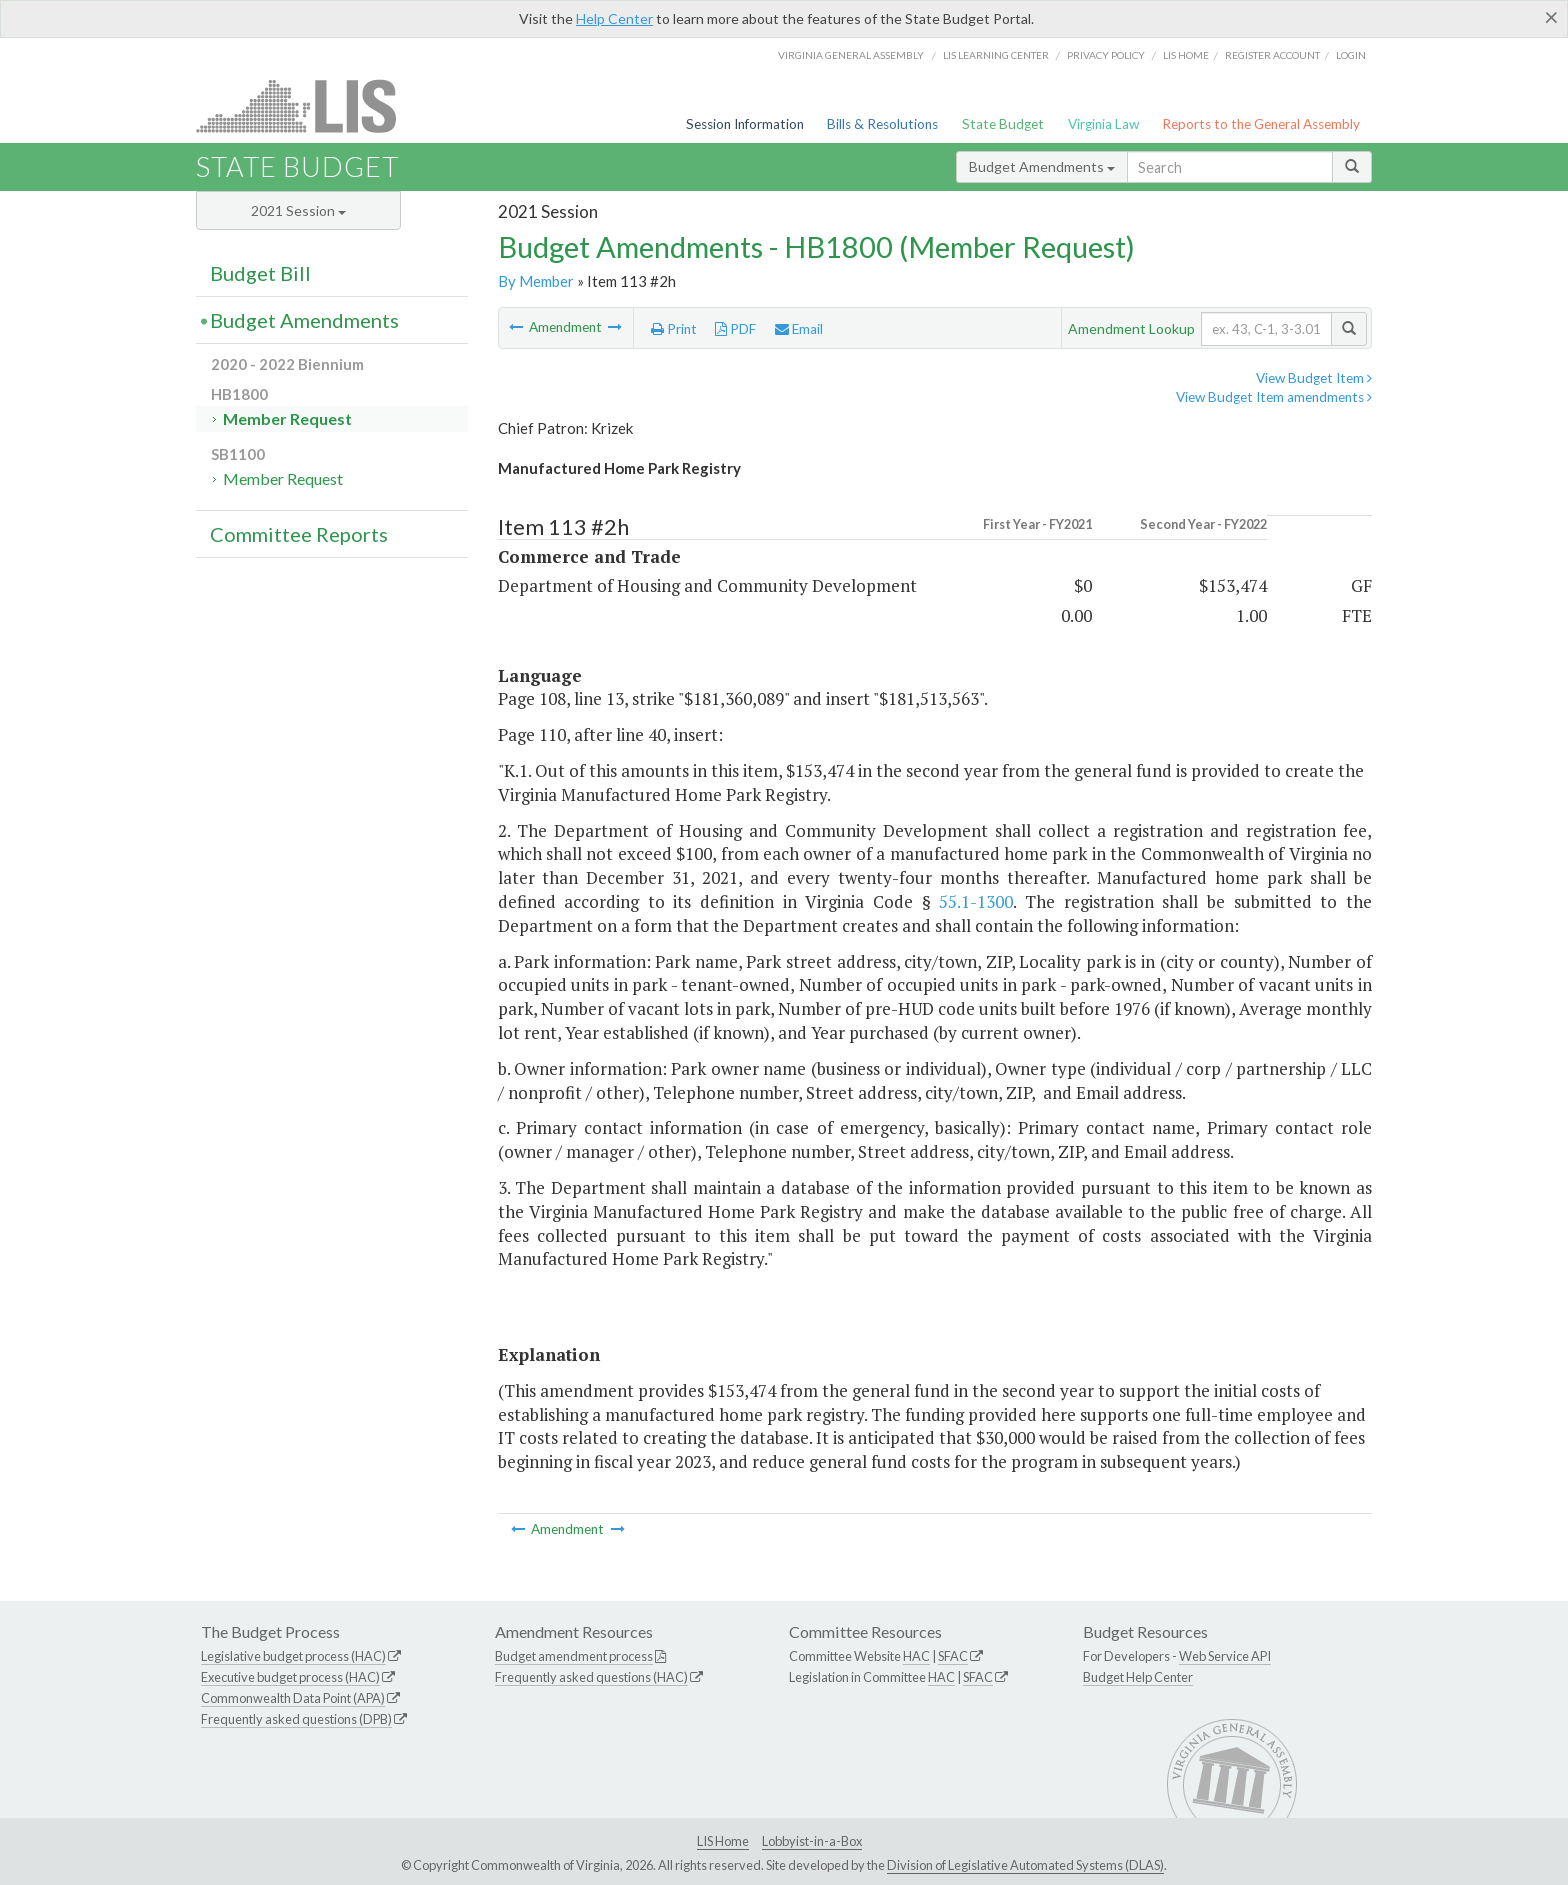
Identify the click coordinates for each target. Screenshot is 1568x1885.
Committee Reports (299, 534)
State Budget (1003, 124)
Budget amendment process (574, 1656)
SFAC (953, 1656)
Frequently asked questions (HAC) (591, 1677)
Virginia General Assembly (851, 55)
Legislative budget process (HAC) (293, 1656)
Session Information (745, 124)
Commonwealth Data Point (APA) (293, 1698)
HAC (916, 1656)
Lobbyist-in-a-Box (812, 1841)
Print (674, 329)
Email (799, 329)
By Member (536, 281)
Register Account (1272, 55)
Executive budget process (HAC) (290, 1677)
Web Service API (1225, 1656)
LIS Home (723, 1841)
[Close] (1551, 17)
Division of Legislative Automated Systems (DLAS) (1025, 1865)
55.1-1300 (976, 901)
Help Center (614, 18)
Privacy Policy (1106, 55)
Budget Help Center (1138, 1677)
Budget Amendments (1042, 166)
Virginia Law (1103, 124)
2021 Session (298, 210)
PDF (735, 329)
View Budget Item (1314, 378)
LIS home (1186, 55)
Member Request (287, 418)
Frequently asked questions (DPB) (296, 1719)
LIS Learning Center (996, 55)
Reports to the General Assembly (1261, 124)
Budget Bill (260, 273)
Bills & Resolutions (882, 124)
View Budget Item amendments (1274, 397)
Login (1351, 55)
